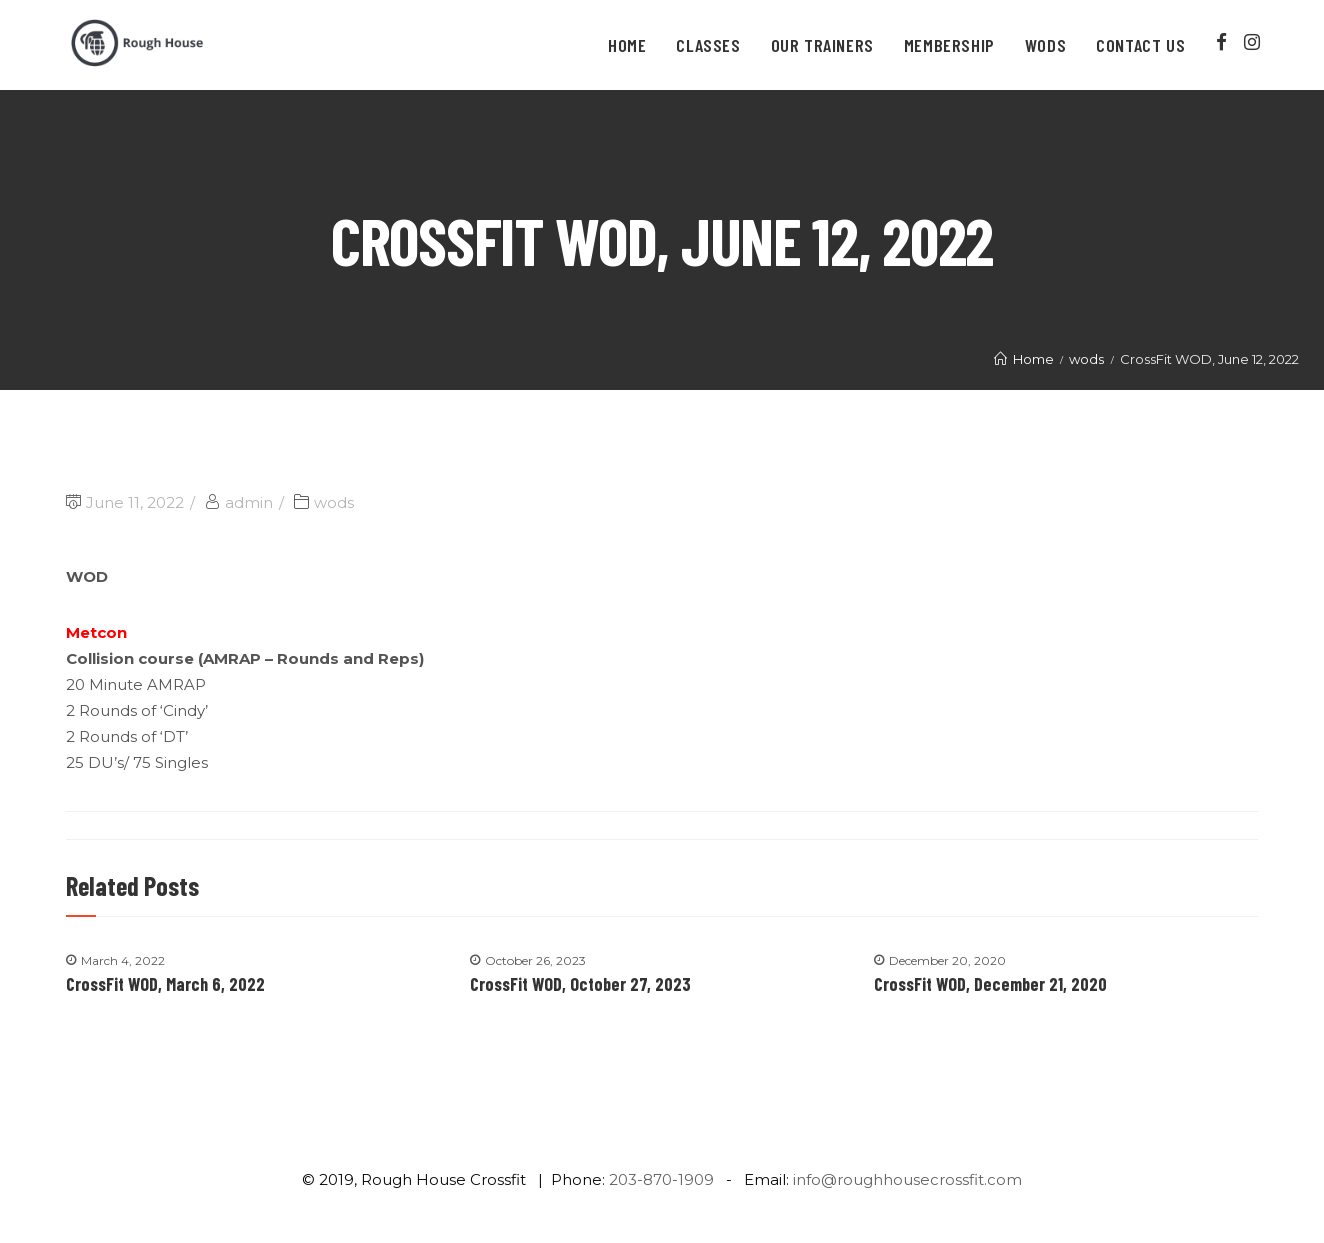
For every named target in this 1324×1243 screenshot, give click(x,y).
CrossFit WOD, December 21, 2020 (990, 984)
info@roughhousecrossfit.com (907, 1179)
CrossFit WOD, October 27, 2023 (580, 984)
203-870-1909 (661, 1179)
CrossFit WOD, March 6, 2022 (165, 984)
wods (334, 502)
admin (249, 502)
